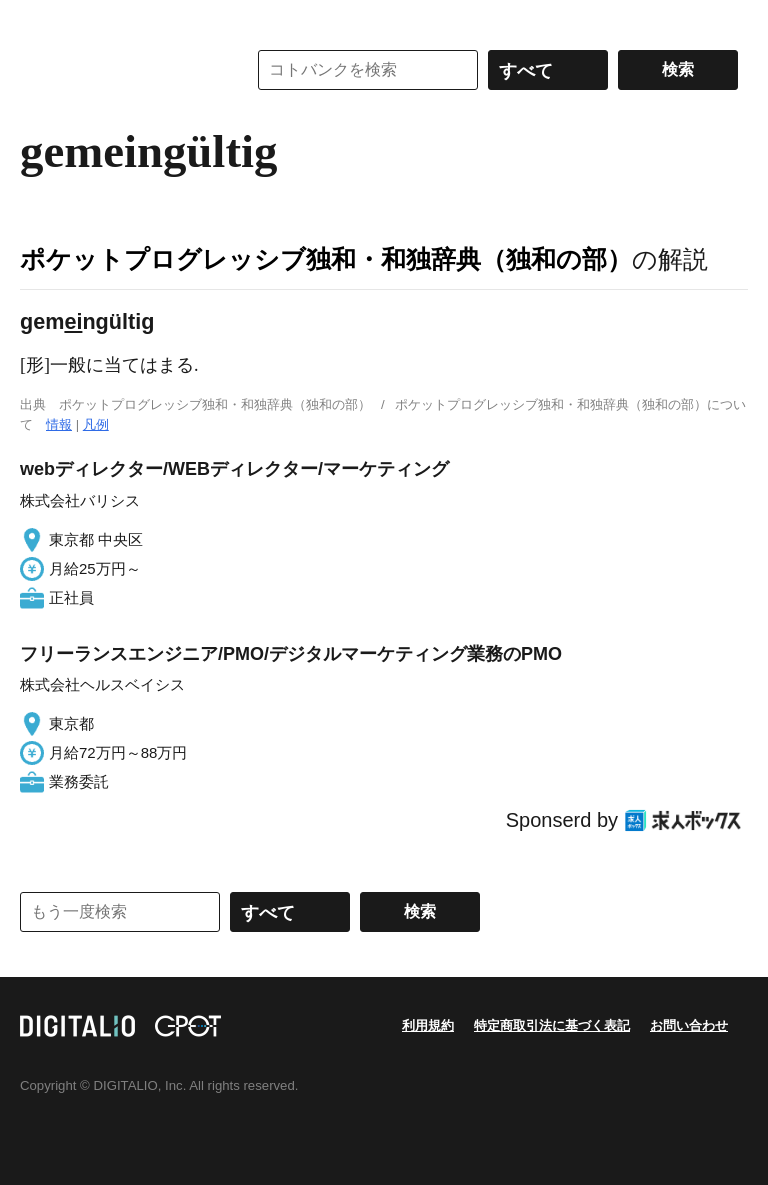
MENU (40, 20)
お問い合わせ (689, 1025)
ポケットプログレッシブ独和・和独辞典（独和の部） (326, 259)
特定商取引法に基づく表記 (552, 1025)
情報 (59, 424)
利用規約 (428, 1025)
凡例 (96, 424)
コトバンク (119, 70)
